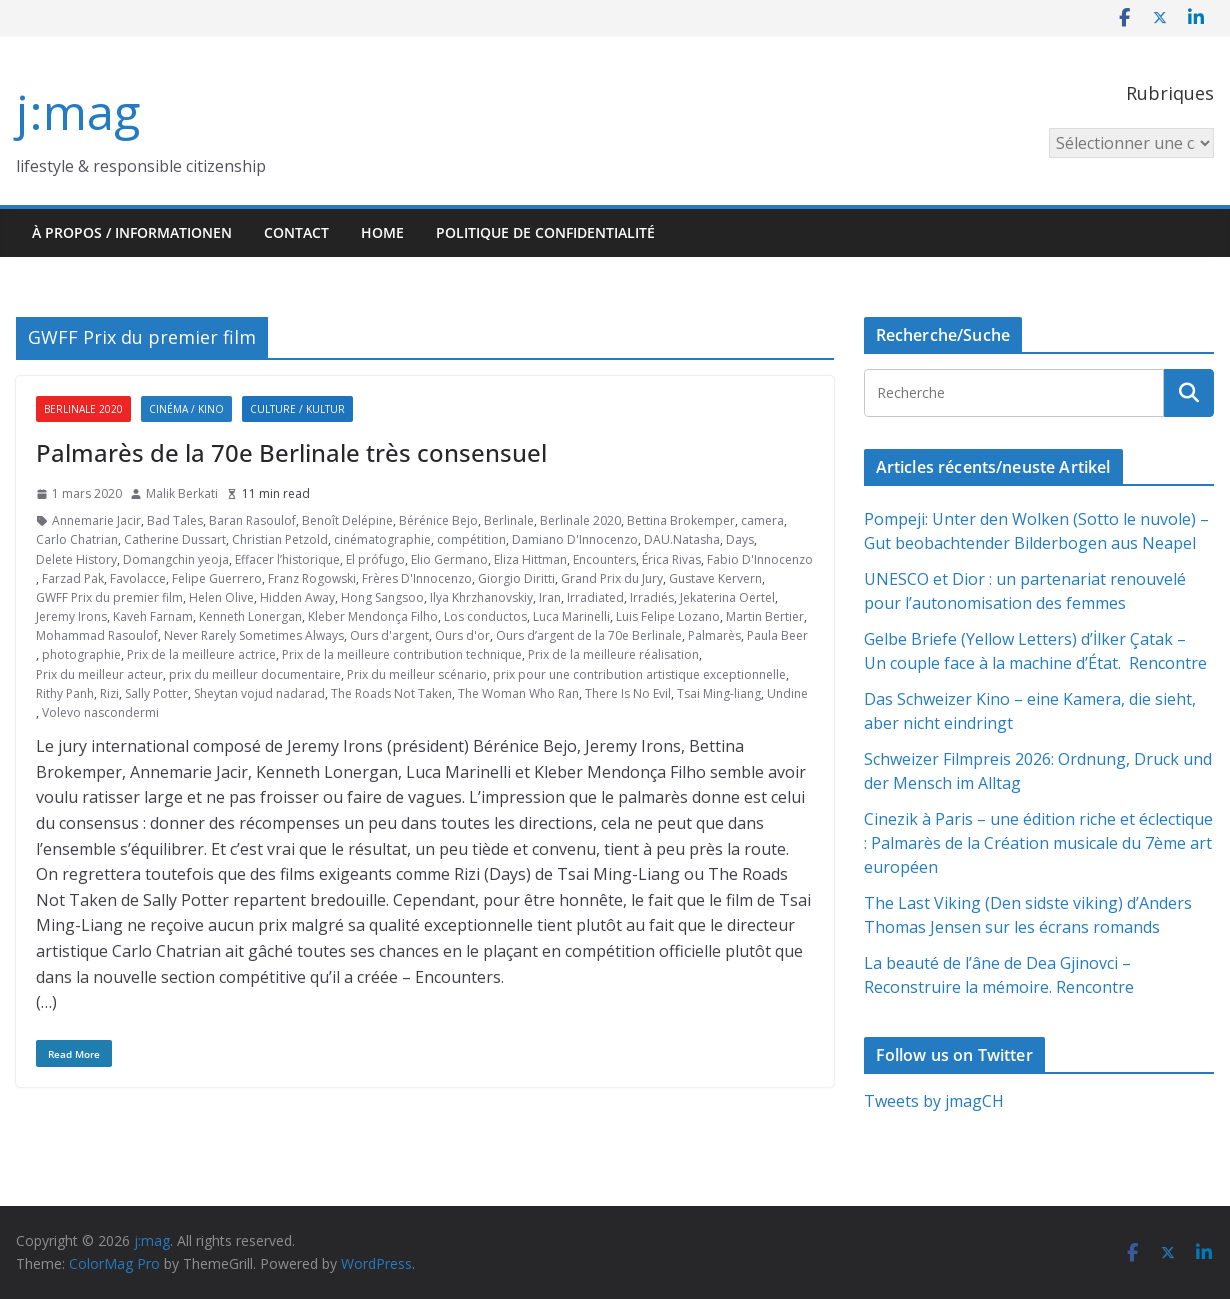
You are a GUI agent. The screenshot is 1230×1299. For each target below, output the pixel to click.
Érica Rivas (671, 559)
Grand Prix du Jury (612, 578)
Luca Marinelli (571, 616)
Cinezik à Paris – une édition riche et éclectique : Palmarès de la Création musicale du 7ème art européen (1038, 843)
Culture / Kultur (297, 409)
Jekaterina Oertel (727, 597)
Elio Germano (449, 559)
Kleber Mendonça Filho (373, 616)
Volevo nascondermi (100, 712)
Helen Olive (221, 597)
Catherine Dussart (175, 539)
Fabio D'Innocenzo (760, 559)
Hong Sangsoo (382, 597)
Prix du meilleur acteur (99, 674)
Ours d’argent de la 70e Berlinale (589, 635)
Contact (296, 232)
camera (762, 520)
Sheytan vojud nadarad (259, 693)
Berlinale (509, 520)
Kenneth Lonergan (250, 616)
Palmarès (714, 635)
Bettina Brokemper (681, 520)
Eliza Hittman (530, 559)
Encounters (604, 559)
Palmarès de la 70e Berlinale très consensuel (291, 452)
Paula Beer (777, 635)
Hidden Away (297, 597)
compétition (471, 539)
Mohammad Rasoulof (97, 635)
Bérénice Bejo (438, 520)
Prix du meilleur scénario (417, 674)
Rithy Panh (65, 693)
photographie (81, 654)
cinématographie (382, 539)
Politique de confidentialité (545, 232)
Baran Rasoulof (252, 520)
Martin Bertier (765, 616)
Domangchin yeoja (176, 559)
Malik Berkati (182, 493)
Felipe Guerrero (217, 578)
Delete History (76, 559)
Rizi (109, 693)
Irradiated (595, 597)
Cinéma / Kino (186, 409)
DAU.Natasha (682, 539)
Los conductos (485, 616)
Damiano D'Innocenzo (575, 539)
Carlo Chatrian (77, 539)
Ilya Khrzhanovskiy (481, 597)
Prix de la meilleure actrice (201, 654)
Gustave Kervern (715, 578)
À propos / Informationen (132, 232)
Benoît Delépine (347, 520)
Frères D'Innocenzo (417, 578)
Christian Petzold (280, 539)
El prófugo (375, 559)
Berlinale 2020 (83, 409)
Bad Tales (175, 520)
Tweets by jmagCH (934, 1101)
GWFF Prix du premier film (109, 597)
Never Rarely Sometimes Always (254, 635)
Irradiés (652, 597)
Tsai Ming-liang (719, 693)
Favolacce (138, 578)
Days (740, 539)
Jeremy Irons (71, 616)
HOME (382, 232)
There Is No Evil (628, 693)
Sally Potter (156, 693)
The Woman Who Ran (518, 693)
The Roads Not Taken (391, 693)
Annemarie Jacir (96, 520)
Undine (787, 693)
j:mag (78, 111)
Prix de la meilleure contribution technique (402, 654)
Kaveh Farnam (153, 616)
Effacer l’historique (287, 559)
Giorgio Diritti (516, 578)
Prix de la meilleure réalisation (613, 654)
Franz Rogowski (312, 578)
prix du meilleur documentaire (255, 674)
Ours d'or (462, 635)
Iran (550, 597)
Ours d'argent (389, 635)
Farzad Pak (73, 578)
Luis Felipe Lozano (668, 616)
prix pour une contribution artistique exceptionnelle (639, 674)
